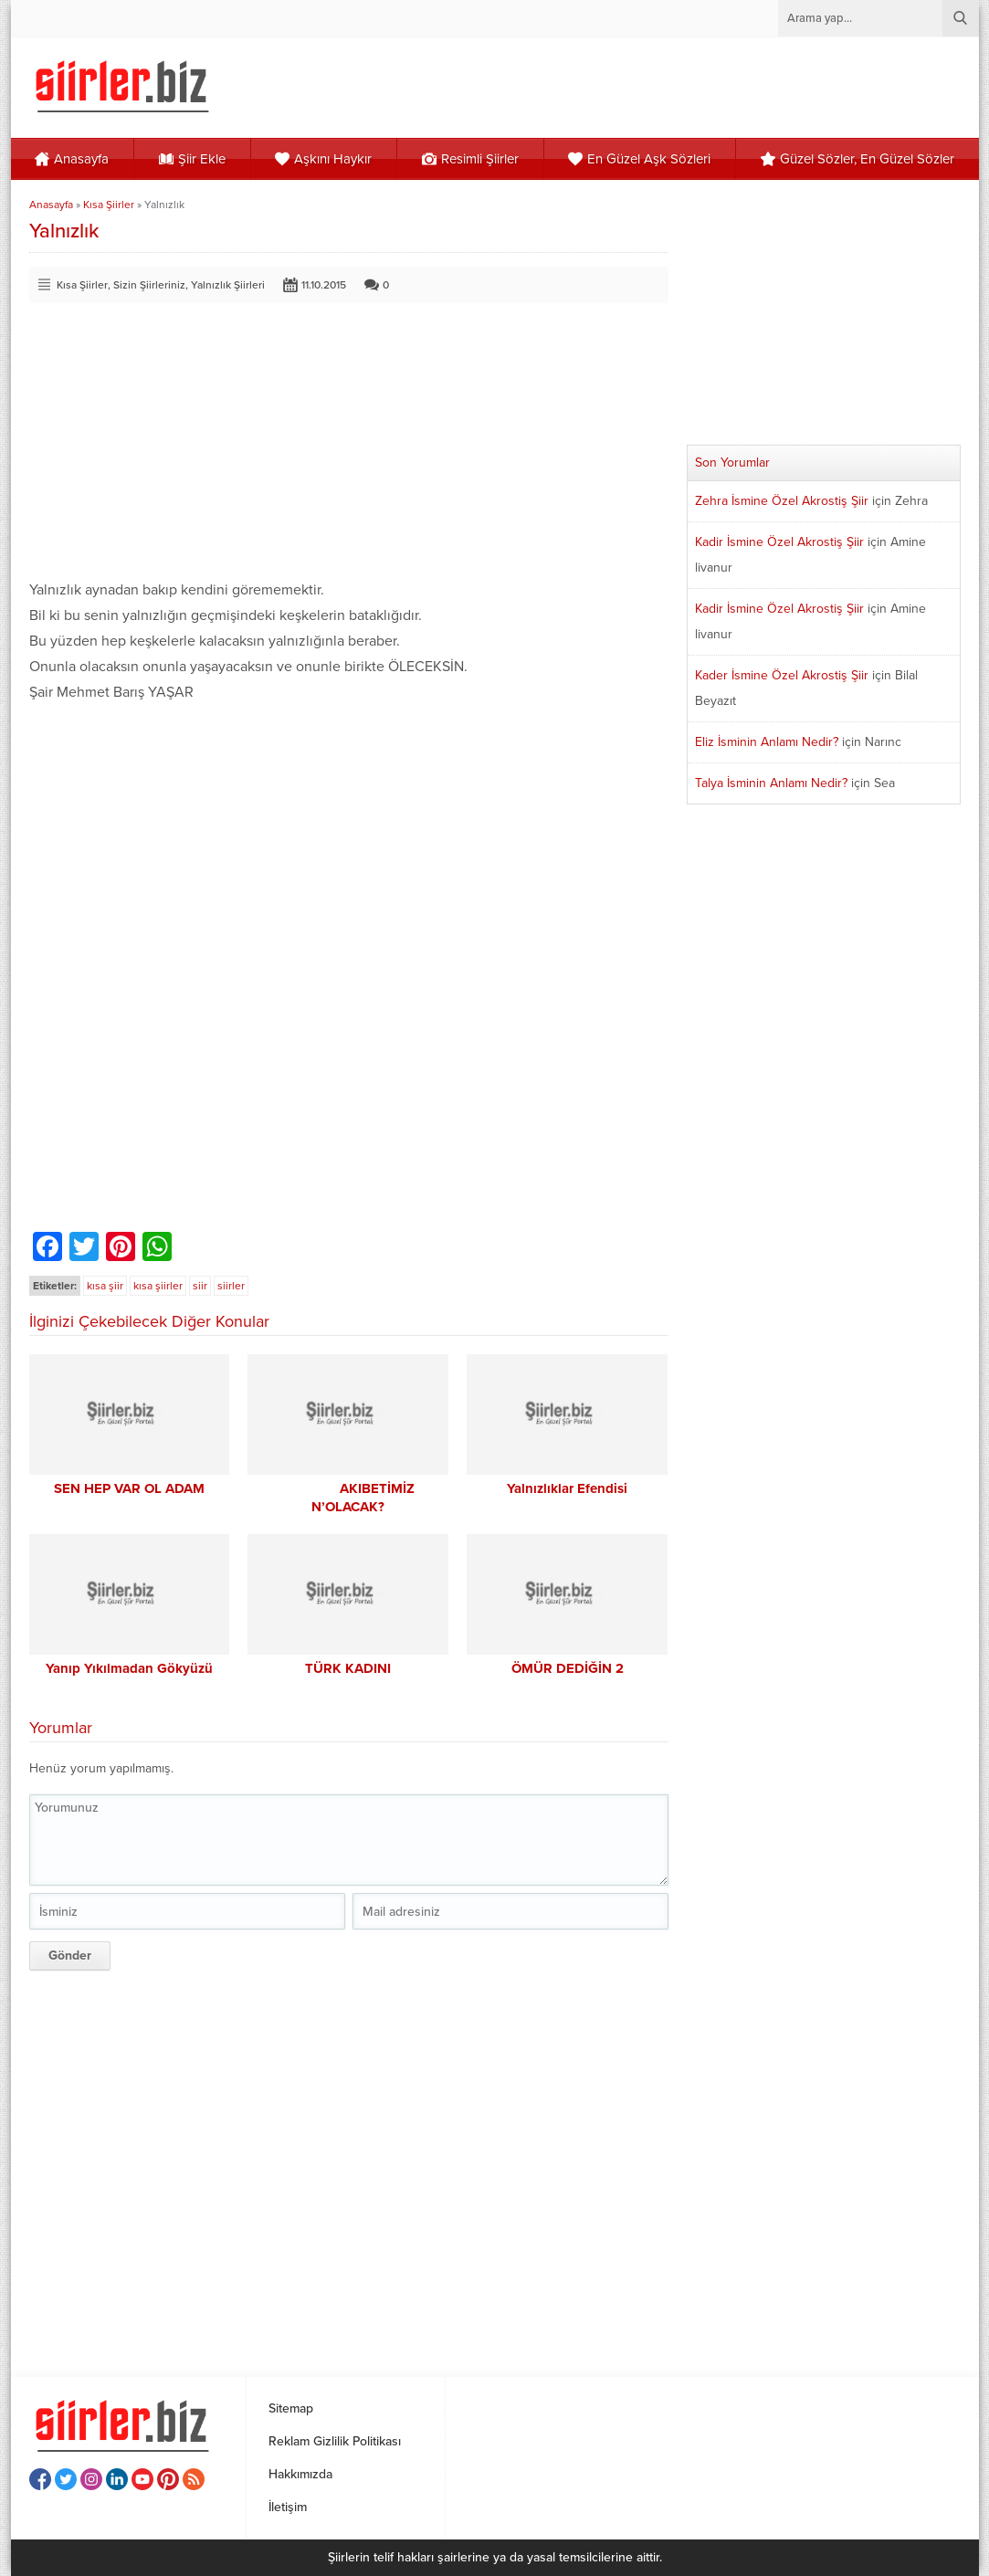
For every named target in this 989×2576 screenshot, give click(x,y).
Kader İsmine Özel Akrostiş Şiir (781, 675)
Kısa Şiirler (108, 204)
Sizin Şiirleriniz (149, 285)
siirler (231, 1285)
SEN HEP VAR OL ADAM (129, 1488)
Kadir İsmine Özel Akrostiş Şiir (779, 542)
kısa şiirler (158, 1285)
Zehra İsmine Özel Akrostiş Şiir (781, 501)
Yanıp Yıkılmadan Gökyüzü (129, 1668)
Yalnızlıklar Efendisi (567, 1488)
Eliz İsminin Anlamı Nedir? (766, 742)
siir (200, 1285)
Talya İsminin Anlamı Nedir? (771, 783)
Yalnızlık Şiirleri (228, 285)
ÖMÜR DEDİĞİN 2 (567, 1668)
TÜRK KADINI (348, 1668)
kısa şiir (105, 1285)
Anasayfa (51, 204)
